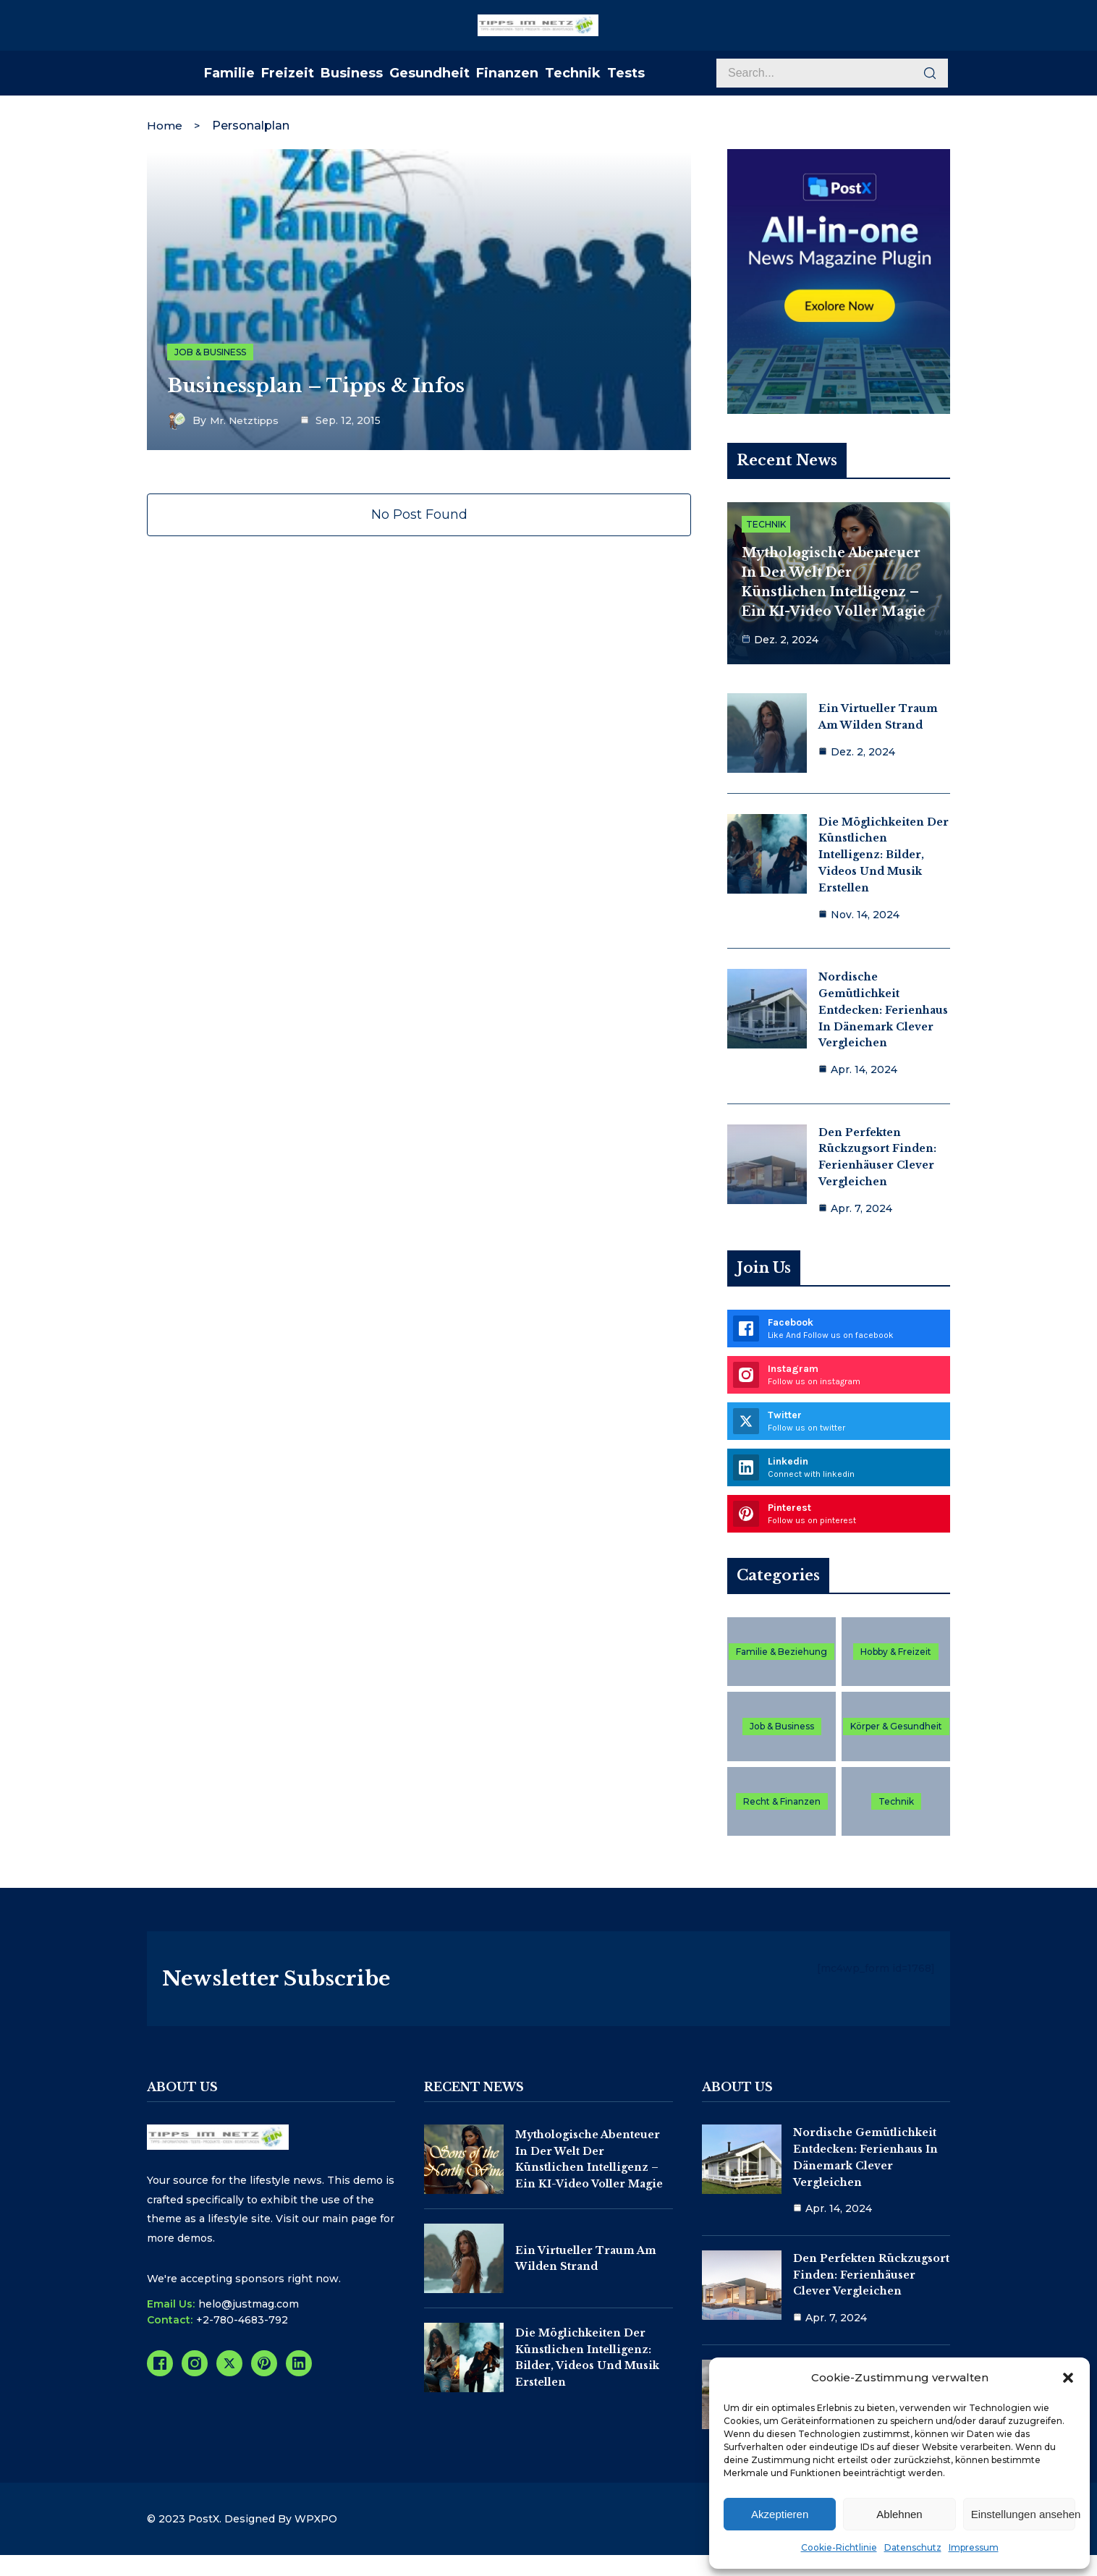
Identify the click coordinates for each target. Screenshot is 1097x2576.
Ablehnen (899, 2514)
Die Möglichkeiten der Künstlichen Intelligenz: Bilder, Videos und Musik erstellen (883, 852)
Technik (766, 525)
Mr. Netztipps (246, 418)
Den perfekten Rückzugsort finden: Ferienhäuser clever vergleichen (871, 2285)
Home (165, 123)
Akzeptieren (779, 2514)
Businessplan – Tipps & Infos (324, 384)
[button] (1068, 2377)
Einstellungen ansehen (1023, 2514)
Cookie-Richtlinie (839, 2547)
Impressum (974, 2547)
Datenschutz (912, 2547)
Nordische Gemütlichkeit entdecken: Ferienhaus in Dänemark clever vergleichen (883, 1006)
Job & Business (210, 349)
